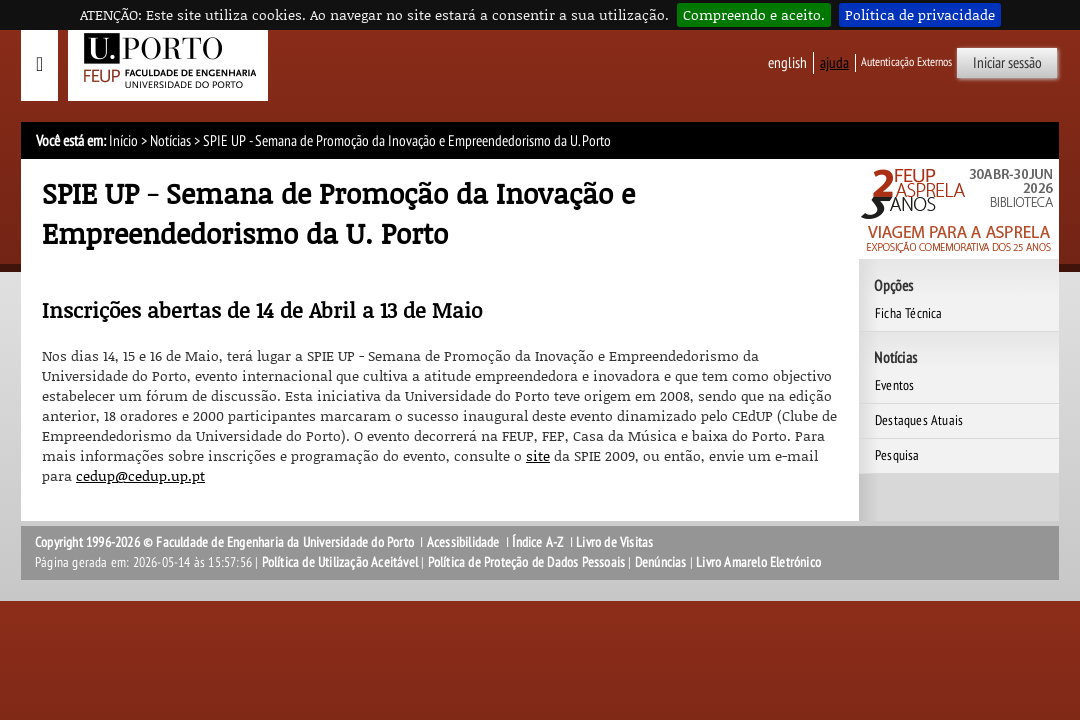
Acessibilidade (463, 542)
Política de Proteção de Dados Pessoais (527, 562)
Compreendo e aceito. (754, 14)
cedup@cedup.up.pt (140, 475)
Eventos (894, 385)
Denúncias (661, 562)
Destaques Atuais (919, 420)
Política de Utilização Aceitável (340, 562)
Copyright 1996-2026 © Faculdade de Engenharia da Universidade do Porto (224, 542)
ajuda (834, 63)
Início (123, 141)
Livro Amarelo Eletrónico (758, 562)
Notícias (170, 141)
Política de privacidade (920, 14)
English (787, 63)
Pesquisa (897, 455)
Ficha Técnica (909, 313)
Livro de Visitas (614, 542)
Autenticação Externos (906, 62)
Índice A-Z (537, 542)
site (538, 455)
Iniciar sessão (1007, 63)
